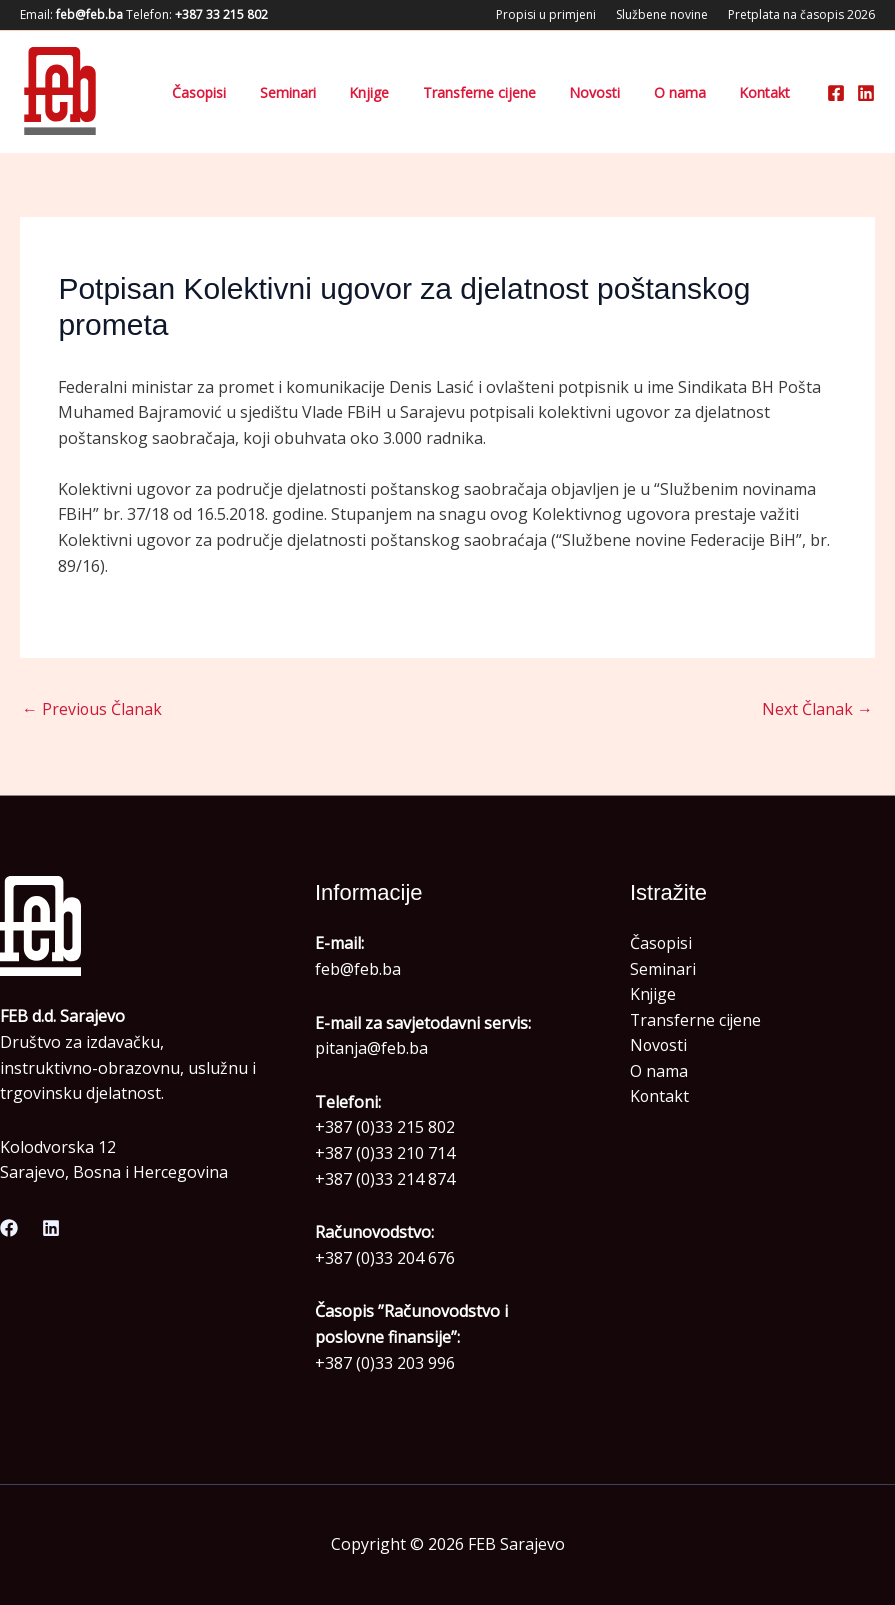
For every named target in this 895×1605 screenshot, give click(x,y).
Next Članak (817, 709)
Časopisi (326, 92)
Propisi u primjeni (546, 14)
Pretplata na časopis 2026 (801, 14)
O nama (709, 92)
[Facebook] (836, 93)
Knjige (457, 92)
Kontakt (774, 92)
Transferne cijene (547, 92)
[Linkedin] (866, 93)
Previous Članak (92, 709)
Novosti (643, 92)
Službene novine (662, 14)
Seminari (395, 92)
